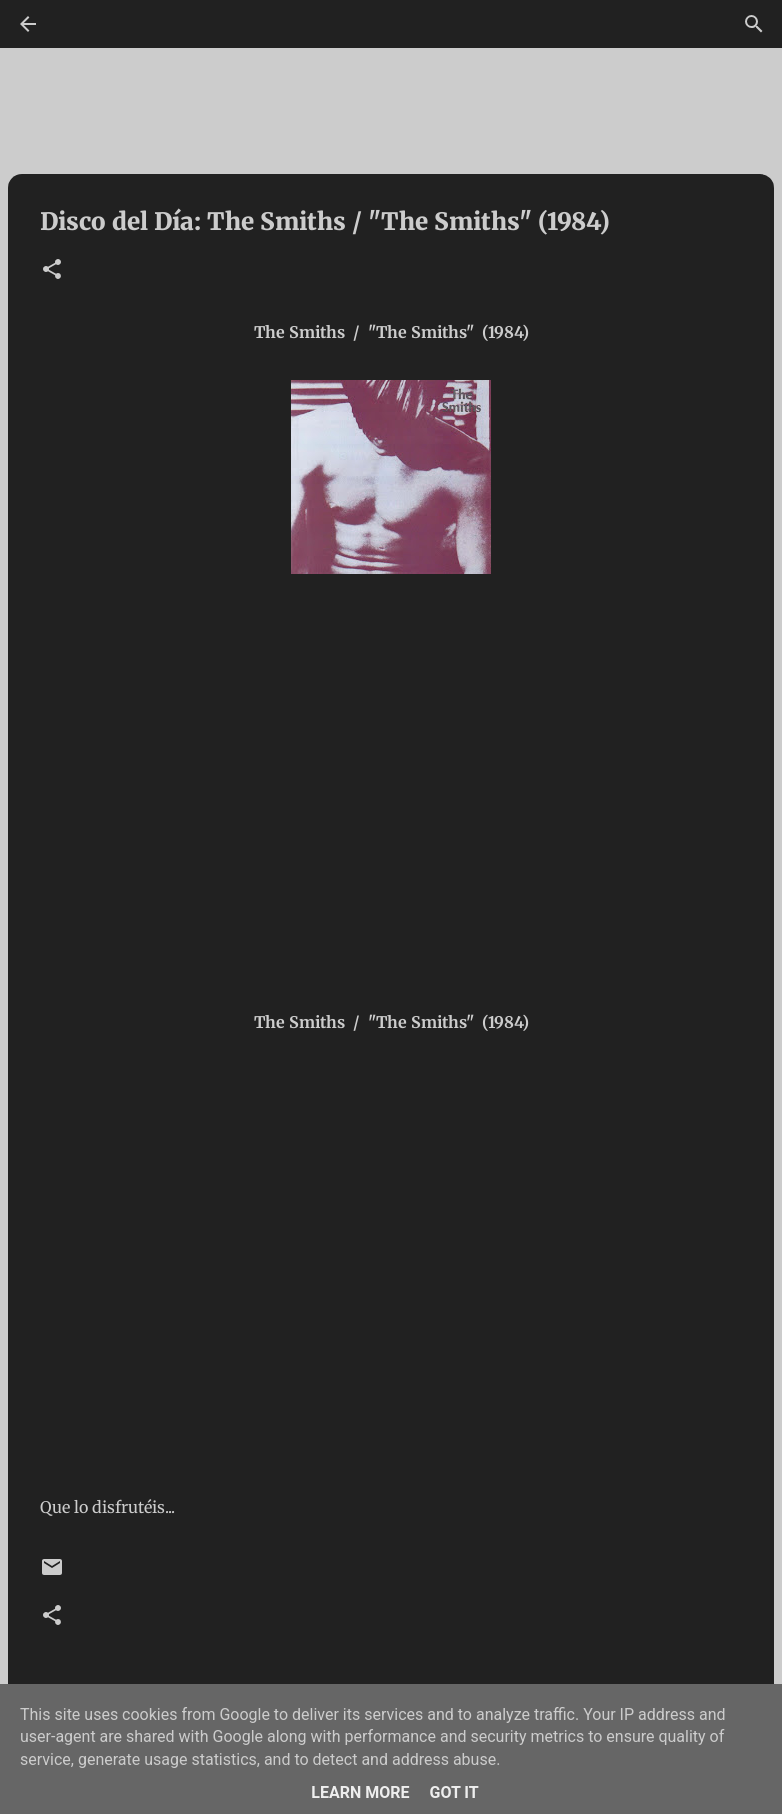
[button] (52, 270)
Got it (453, 1792)
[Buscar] (754, 24)
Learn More (360, 1792)
